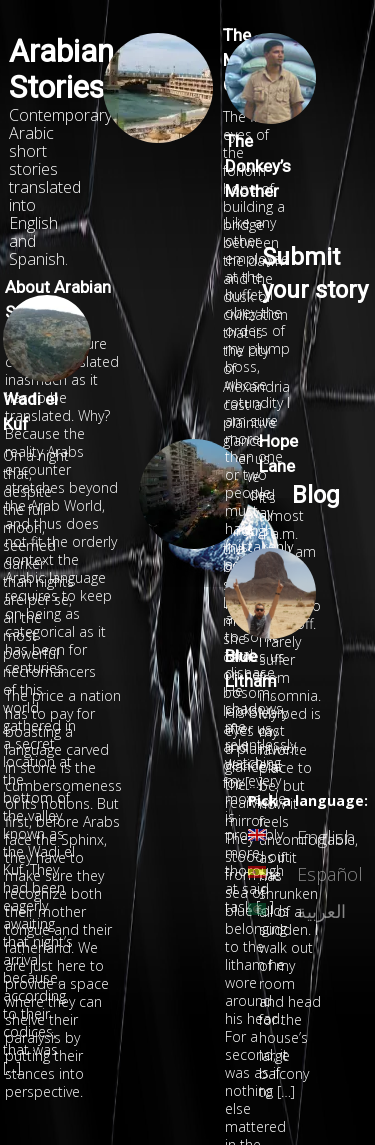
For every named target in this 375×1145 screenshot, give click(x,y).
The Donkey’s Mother (258, 166)
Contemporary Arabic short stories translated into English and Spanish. (60, 187)
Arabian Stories (61, 69)
